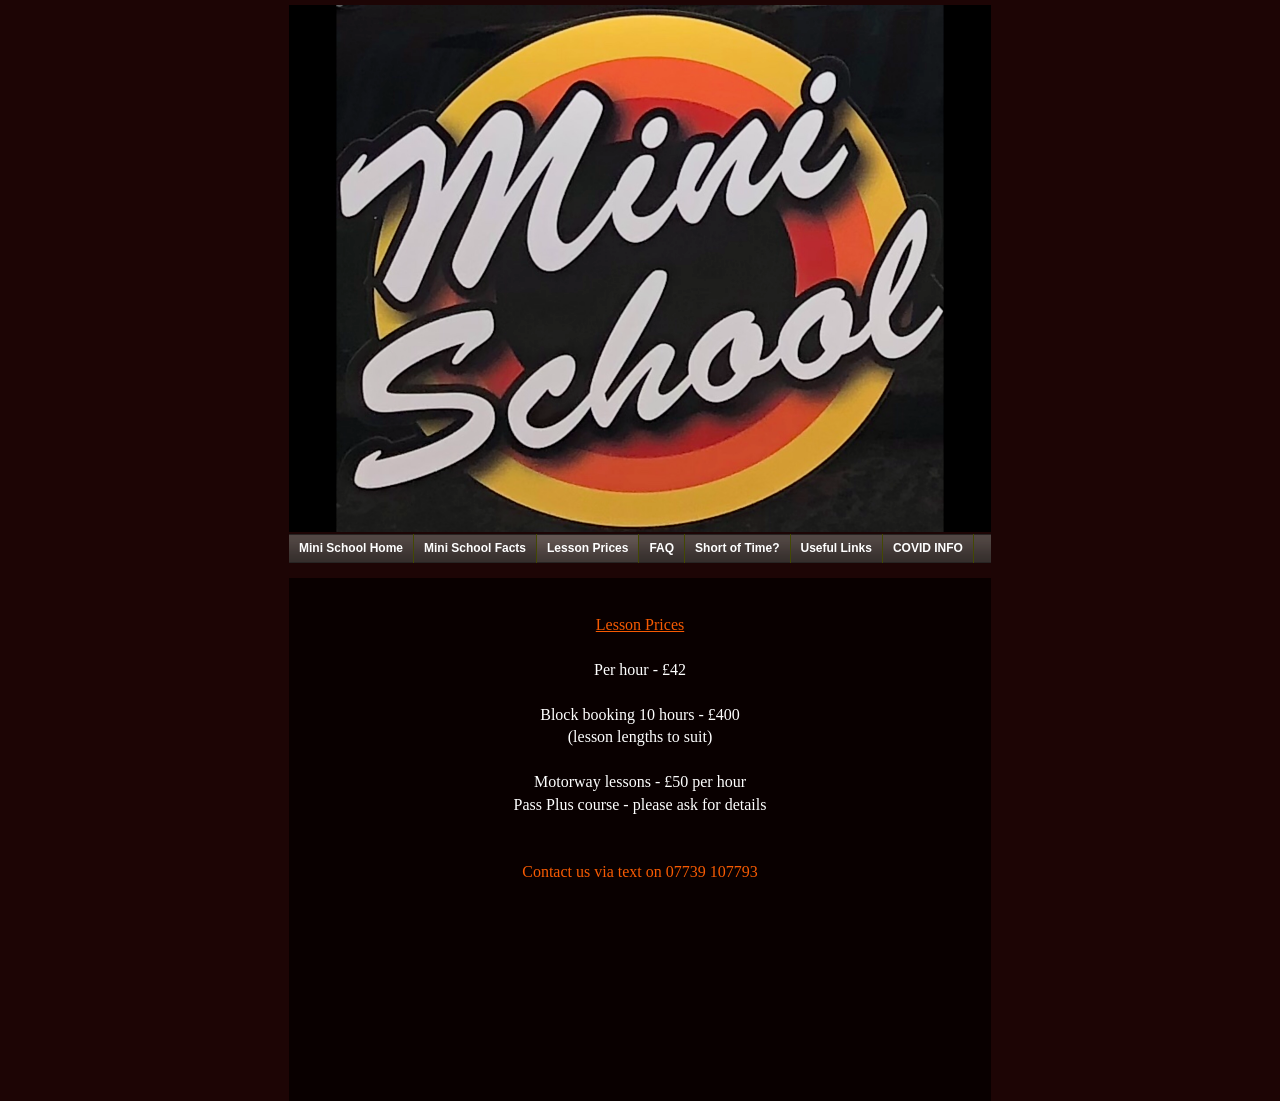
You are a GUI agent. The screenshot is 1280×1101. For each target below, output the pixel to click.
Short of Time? (737, 548)
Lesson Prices (587, 548)
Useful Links (836, 548)
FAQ (661, 548)
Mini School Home (351, 548)
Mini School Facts (475, 548)
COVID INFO (928, 548)
